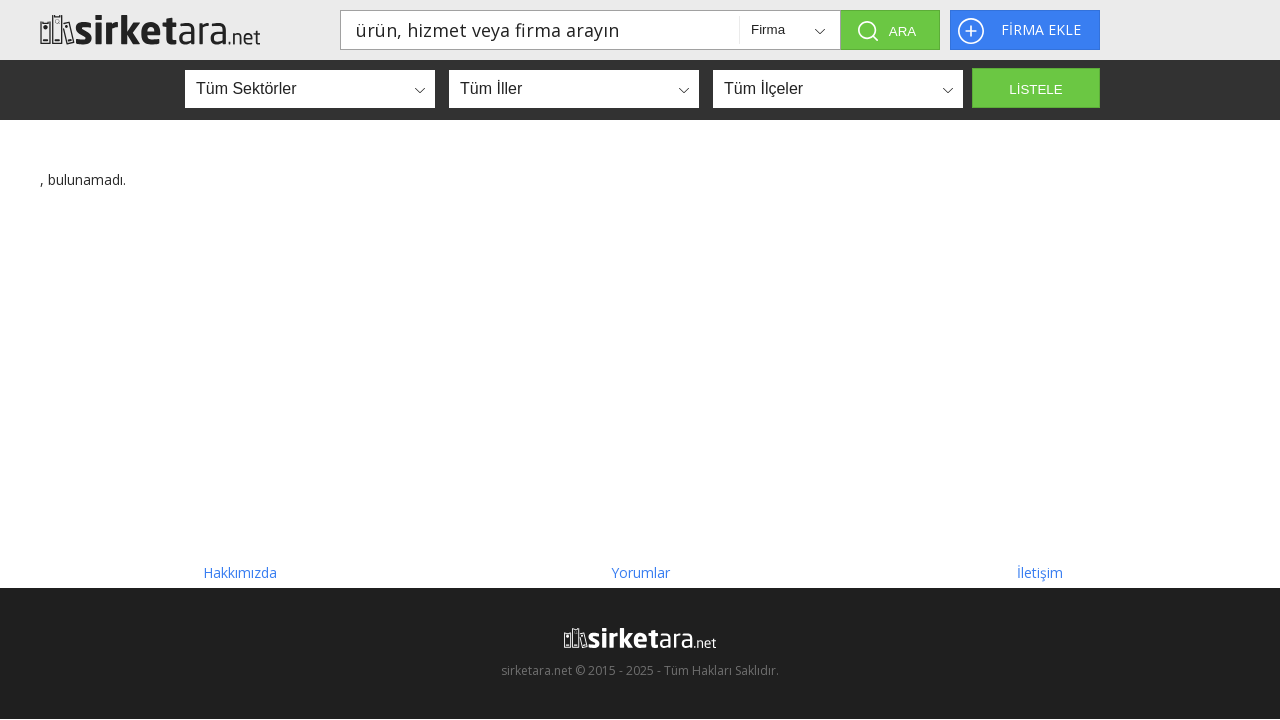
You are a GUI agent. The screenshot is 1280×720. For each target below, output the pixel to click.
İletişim (1040, 572)
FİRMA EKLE (1041, 29)
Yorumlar (640, 572)
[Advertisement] (640, 368)
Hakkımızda (240, 572)
